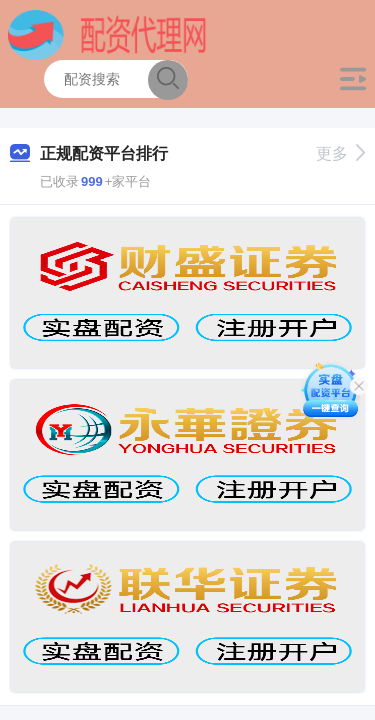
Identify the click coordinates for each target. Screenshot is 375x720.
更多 (340, 153)
